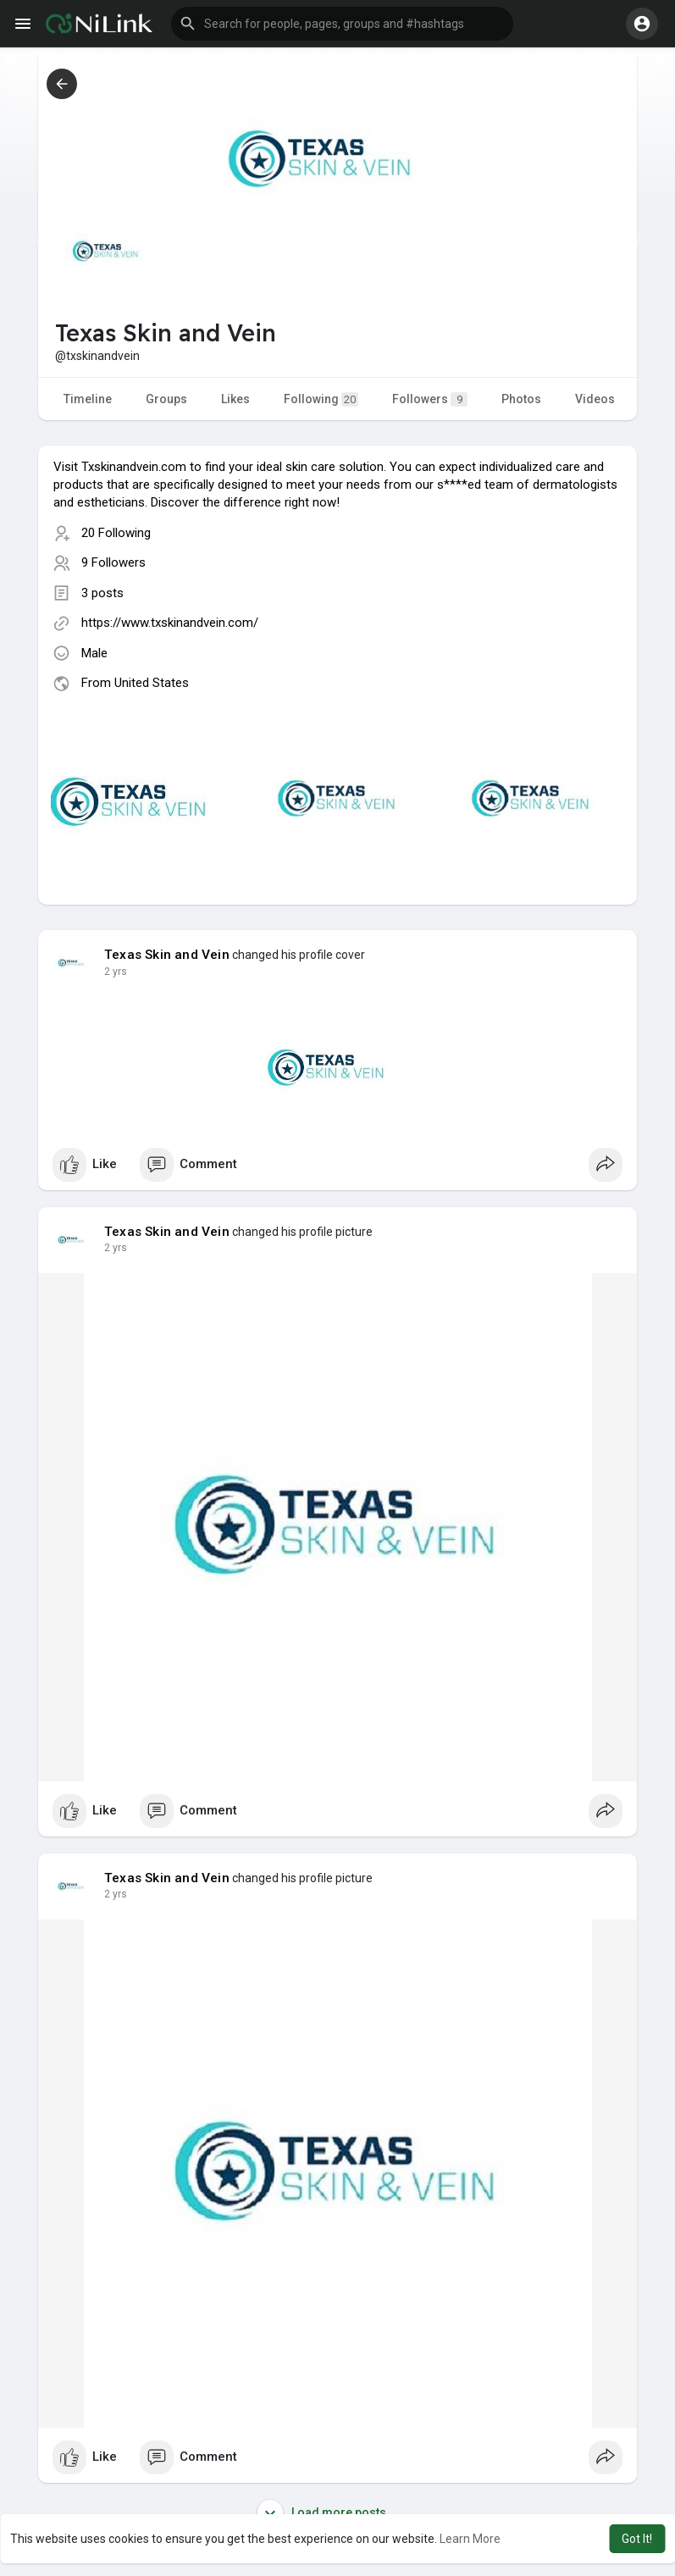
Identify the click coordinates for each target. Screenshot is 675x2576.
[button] (342, 24)
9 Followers (113, 562)
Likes (235, 399)
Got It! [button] (637, 2539)
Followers (430, 399)
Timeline (88, 399)
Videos (595, 399)
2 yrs (115, 972)
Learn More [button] (470, 2539)
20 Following (116, 532)
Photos (521, 399)
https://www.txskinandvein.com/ (169, 622)
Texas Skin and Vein (167, 954)
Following (321, 399)
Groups (166, 399)
